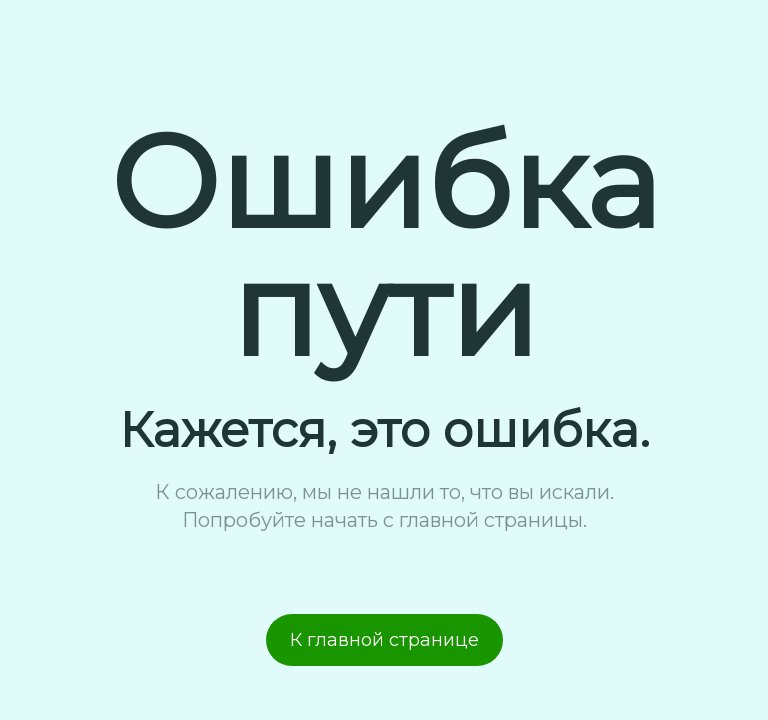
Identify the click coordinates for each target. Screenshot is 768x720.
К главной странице (384, 640)
